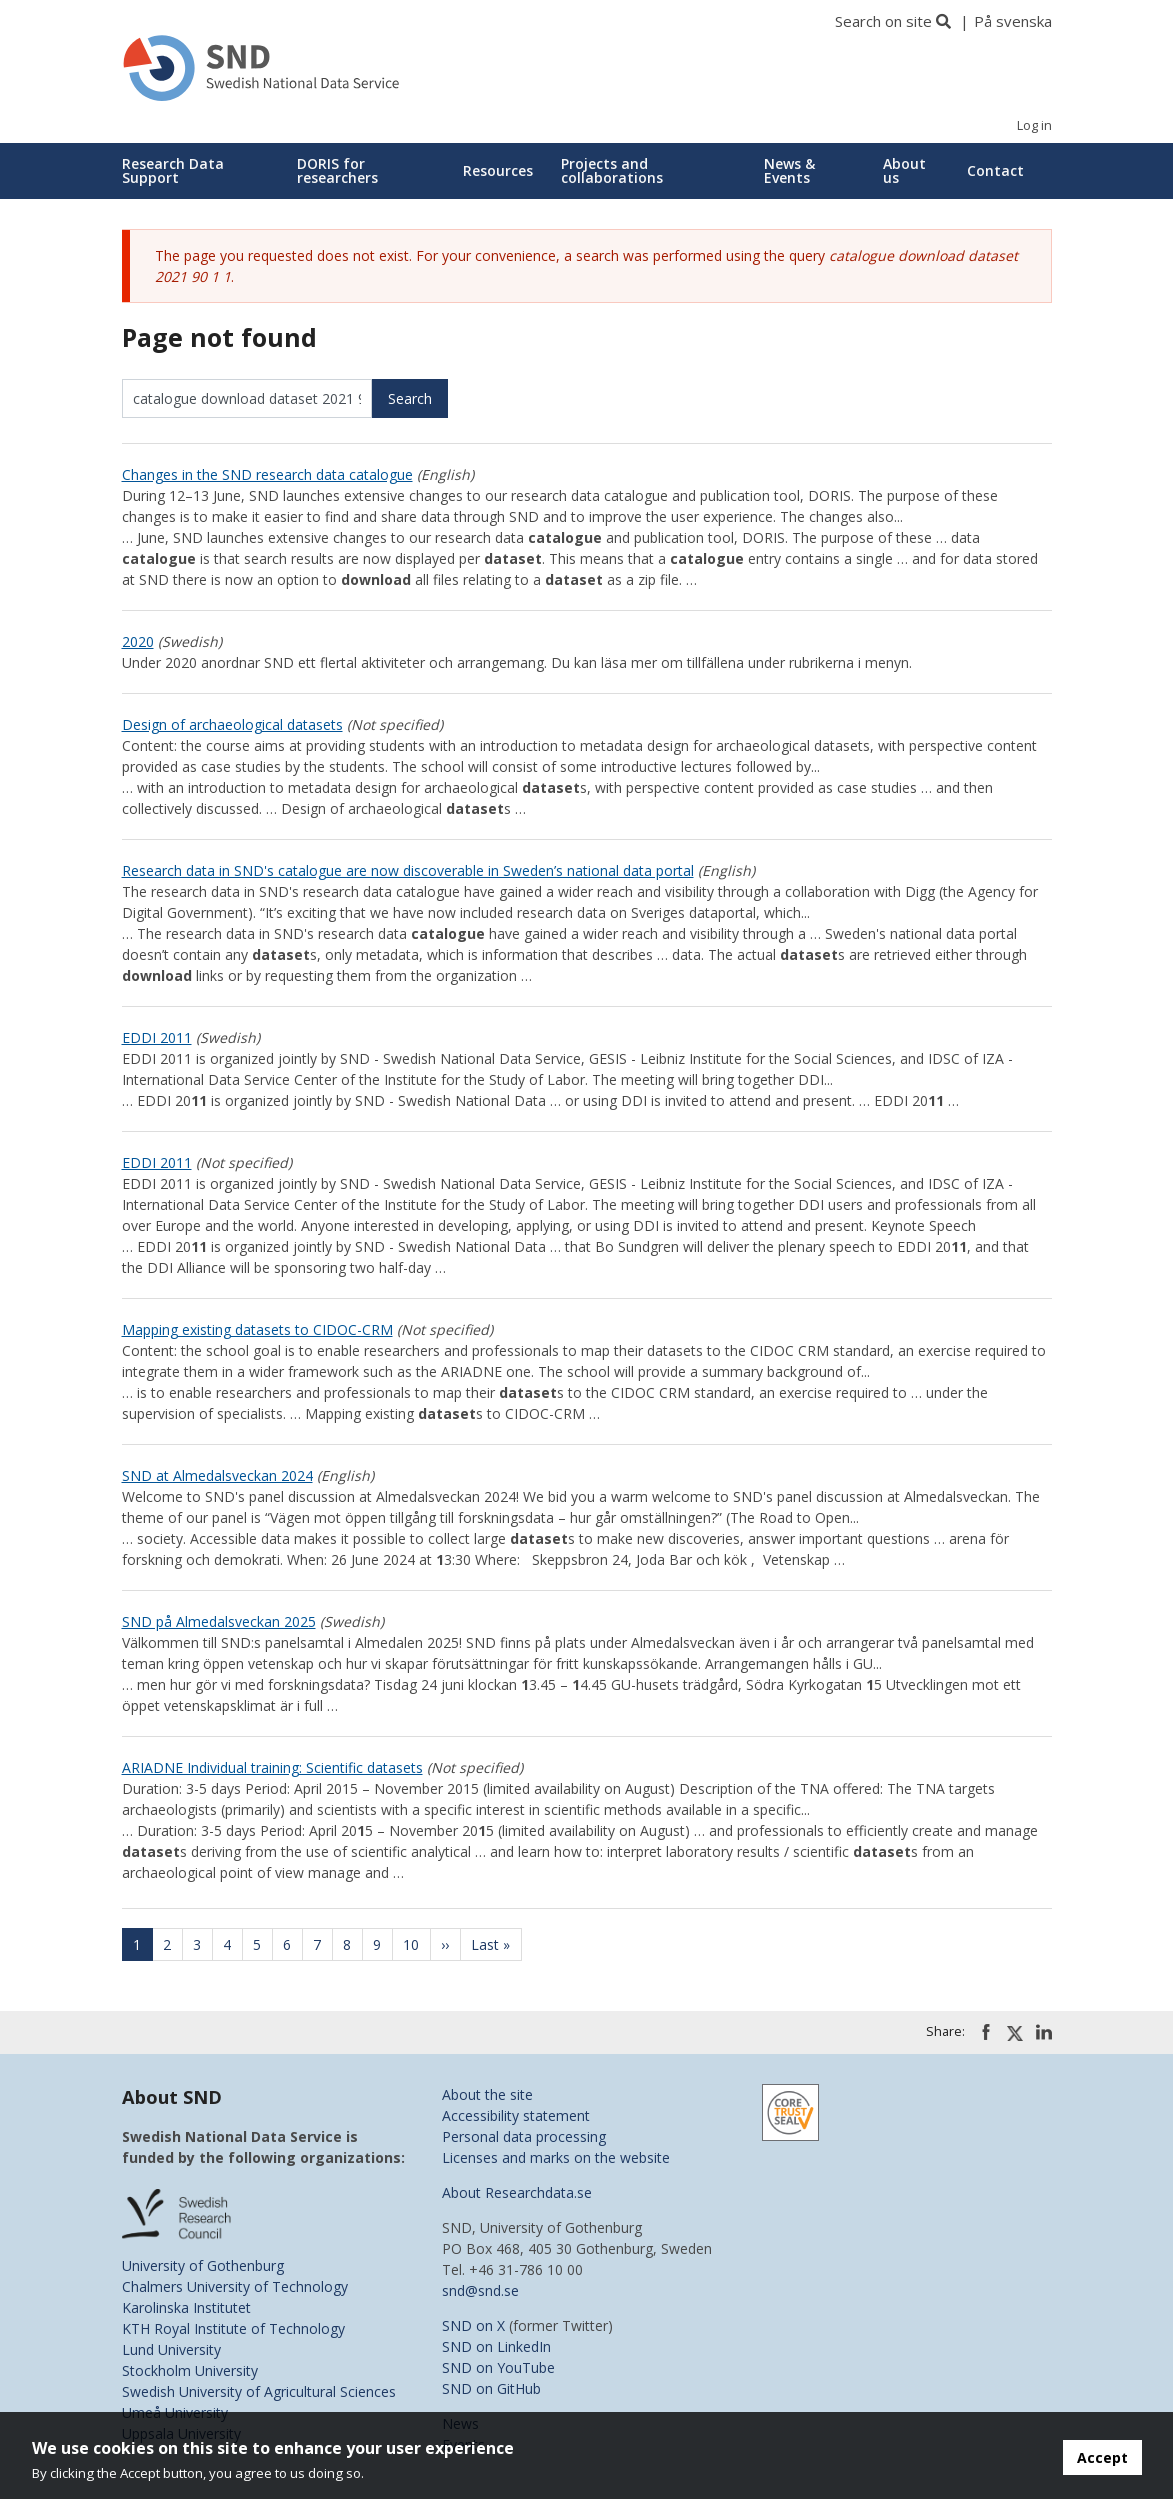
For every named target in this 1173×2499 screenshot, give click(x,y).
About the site (487, 2094)
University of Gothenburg (203, 2265)
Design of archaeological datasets (232, 724)
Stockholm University (190, 2370)
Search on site (883, 21)
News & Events (789, 170)
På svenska (1013, 21)
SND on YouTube (498, 2367)
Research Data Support (173, 170)
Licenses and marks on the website (556, 2157)
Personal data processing (524, 2136)
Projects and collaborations (612, 170)
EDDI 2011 (157, 1037)
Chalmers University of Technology (235, 2286)
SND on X (473, 2325)
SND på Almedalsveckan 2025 (219, 1621)
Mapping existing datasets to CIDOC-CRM (257, 1329)
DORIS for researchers (337, 170)
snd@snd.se (480, 2290)
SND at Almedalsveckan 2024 (217, 1475)
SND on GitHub (491, 2388)
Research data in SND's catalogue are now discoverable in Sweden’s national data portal (408, 870)
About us (904, 170)
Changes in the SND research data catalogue (267, 474)
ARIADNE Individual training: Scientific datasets (272, 1767)
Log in (1034, 125)
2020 (138, 641)
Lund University (171, 2349)
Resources (498, 170)
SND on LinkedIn (496, 2346)
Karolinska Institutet (186, 2307)
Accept (1102, 2457)
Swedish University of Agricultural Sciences (259, 2391)
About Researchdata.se (517, 2192)
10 (417, 1944)
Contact (995, 170)
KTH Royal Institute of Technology (233, 2328)
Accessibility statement (516, 2115)
